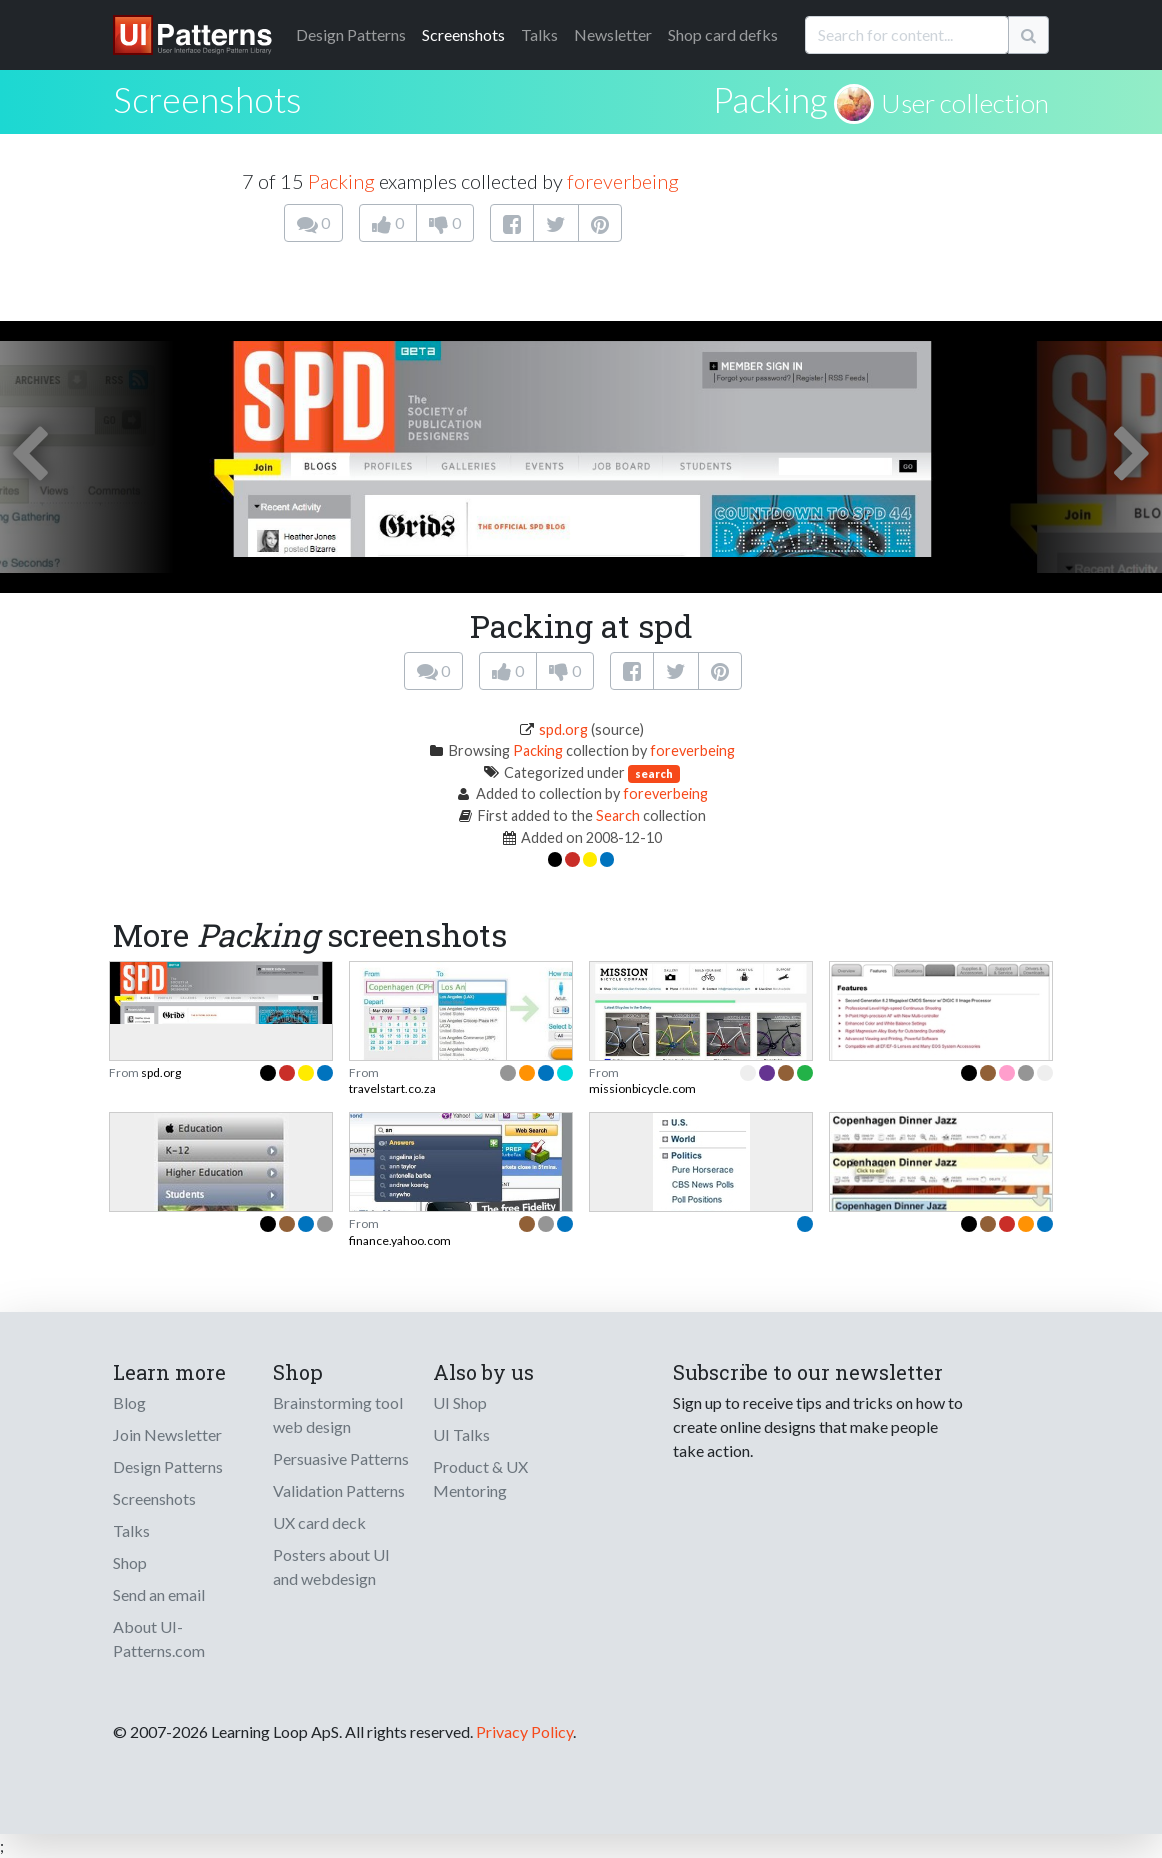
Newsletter (613, 34)
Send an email (159, 1594)
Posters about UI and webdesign (331, 1566)
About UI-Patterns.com (159, 1638)
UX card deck (319, 1522)
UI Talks (461, 1434)
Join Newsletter (167, 1434)
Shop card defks (723, 34)
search (654, 773)
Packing (770, 99)
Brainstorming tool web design (338, 1414)
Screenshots (463, 34)
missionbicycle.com (642, 1088)
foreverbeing (623, 181)
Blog (129, 1402)
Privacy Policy (524, 1731)
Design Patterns (168, 1466)
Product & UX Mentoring (480, 1478)
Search (618, 815)
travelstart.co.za (392, 1088)
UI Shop (460, 1402)
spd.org (563, 729)
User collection (965, 103)
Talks (539, 34)
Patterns (351, 34)
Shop (130, 1562)
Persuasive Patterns (341, 1458)
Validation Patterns (339, 1490)
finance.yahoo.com (400, 1240)
